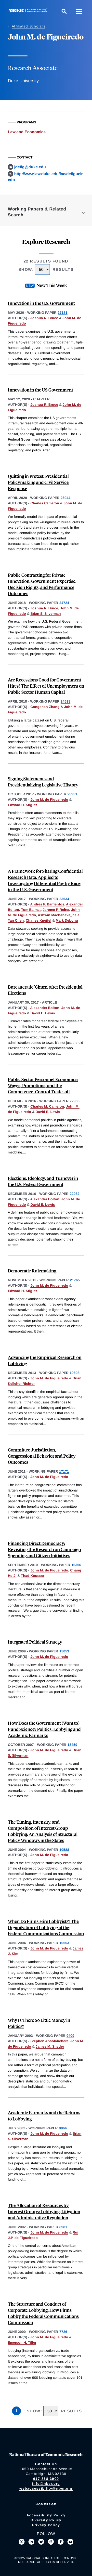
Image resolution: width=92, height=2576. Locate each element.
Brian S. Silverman (45, 613)
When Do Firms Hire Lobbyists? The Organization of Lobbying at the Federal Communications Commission (46, 1927)
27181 (62, 312)
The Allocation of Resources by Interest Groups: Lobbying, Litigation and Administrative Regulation (44, 2211)
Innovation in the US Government (40, 390)
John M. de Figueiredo (49, 799)
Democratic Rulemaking (32, 1271)
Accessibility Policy (46, 2515)
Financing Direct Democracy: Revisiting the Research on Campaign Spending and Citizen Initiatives (44, 1549)
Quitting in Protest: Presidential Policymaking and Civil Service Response (38, 482)
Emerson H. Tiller (22, 2342)
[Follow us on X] (22, 2542)
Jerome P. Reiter (56, 910)
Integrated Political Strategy (35, 1642)
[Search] (64, 11)
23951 (72, 794)
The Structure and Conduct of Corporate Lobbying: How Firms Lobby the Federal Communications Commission (43, 2313)
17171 (64, 1471)
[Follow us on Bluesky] (41, 2542)
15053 (64, 1651)
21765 (75, 1280)
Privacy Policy (46, 2525)
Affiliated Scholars (28, 26)
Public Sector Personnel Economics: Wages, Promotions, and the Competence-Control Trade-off (43, 1085)
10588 (64, 1850)
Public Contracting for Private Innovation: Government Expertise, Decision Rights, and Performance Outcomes (42, 584)
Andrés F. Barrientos (47, 904)
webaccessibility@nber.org (45, 2488)
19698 (74, 1373)
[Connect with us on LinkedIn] (31, 2542)
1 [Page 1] (16, 2410)
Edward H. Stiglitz (22, 805)
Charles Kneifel (38, 920)
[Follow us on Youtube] (70, 2542)
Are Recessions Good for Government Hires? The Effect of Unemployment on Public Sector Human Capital (46, 686)
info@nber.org (46, 2483)
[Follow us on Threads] (51, 2542)
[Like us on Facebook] (61, 2542)
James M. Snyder (50, 2046)
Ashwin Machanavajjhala (58, 915)
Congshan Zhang (45, 707)
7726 (63, 2332)
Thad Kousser (32, 1576)
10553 (64, 1943)
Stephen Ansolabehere (49, 2041)
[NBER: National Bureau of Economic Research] (28, 11)
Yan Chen (16, 920)
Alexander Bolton (44, 1008)
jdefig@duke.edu (30, 167)
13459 (72, 1745)
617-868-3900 (46, 2479)
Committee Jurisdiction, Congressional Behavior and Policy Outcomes (42, 1456)
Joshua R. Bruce (44, 318)
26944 (65, 498)
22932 (74, 1194)
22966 (74, 1101)
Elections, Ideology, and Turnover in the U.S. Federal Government (43, 1181)
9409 (70, 2036)
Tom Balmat (31, 910)
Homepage (46, 2504)
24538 (65, 701)
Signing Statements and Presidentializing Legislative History (43, 781)
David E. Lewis (42, 1013)
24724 (64, 603)
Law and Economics (27, 132)
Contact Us (46, 2464)
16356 (76, 1565)
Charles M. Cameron (47, 1106)
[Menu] (78, 11)
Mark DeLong (67, 920)
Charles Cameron (44, 503)
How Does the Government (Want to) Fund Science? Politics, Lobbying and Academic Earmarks (44, 1729)
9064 (63, 2128)
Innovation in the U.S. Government (41, 303)
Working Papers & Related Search (37, 212)
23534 (64, 899)
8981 (63, 2227)
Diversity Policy (46, 2520)
